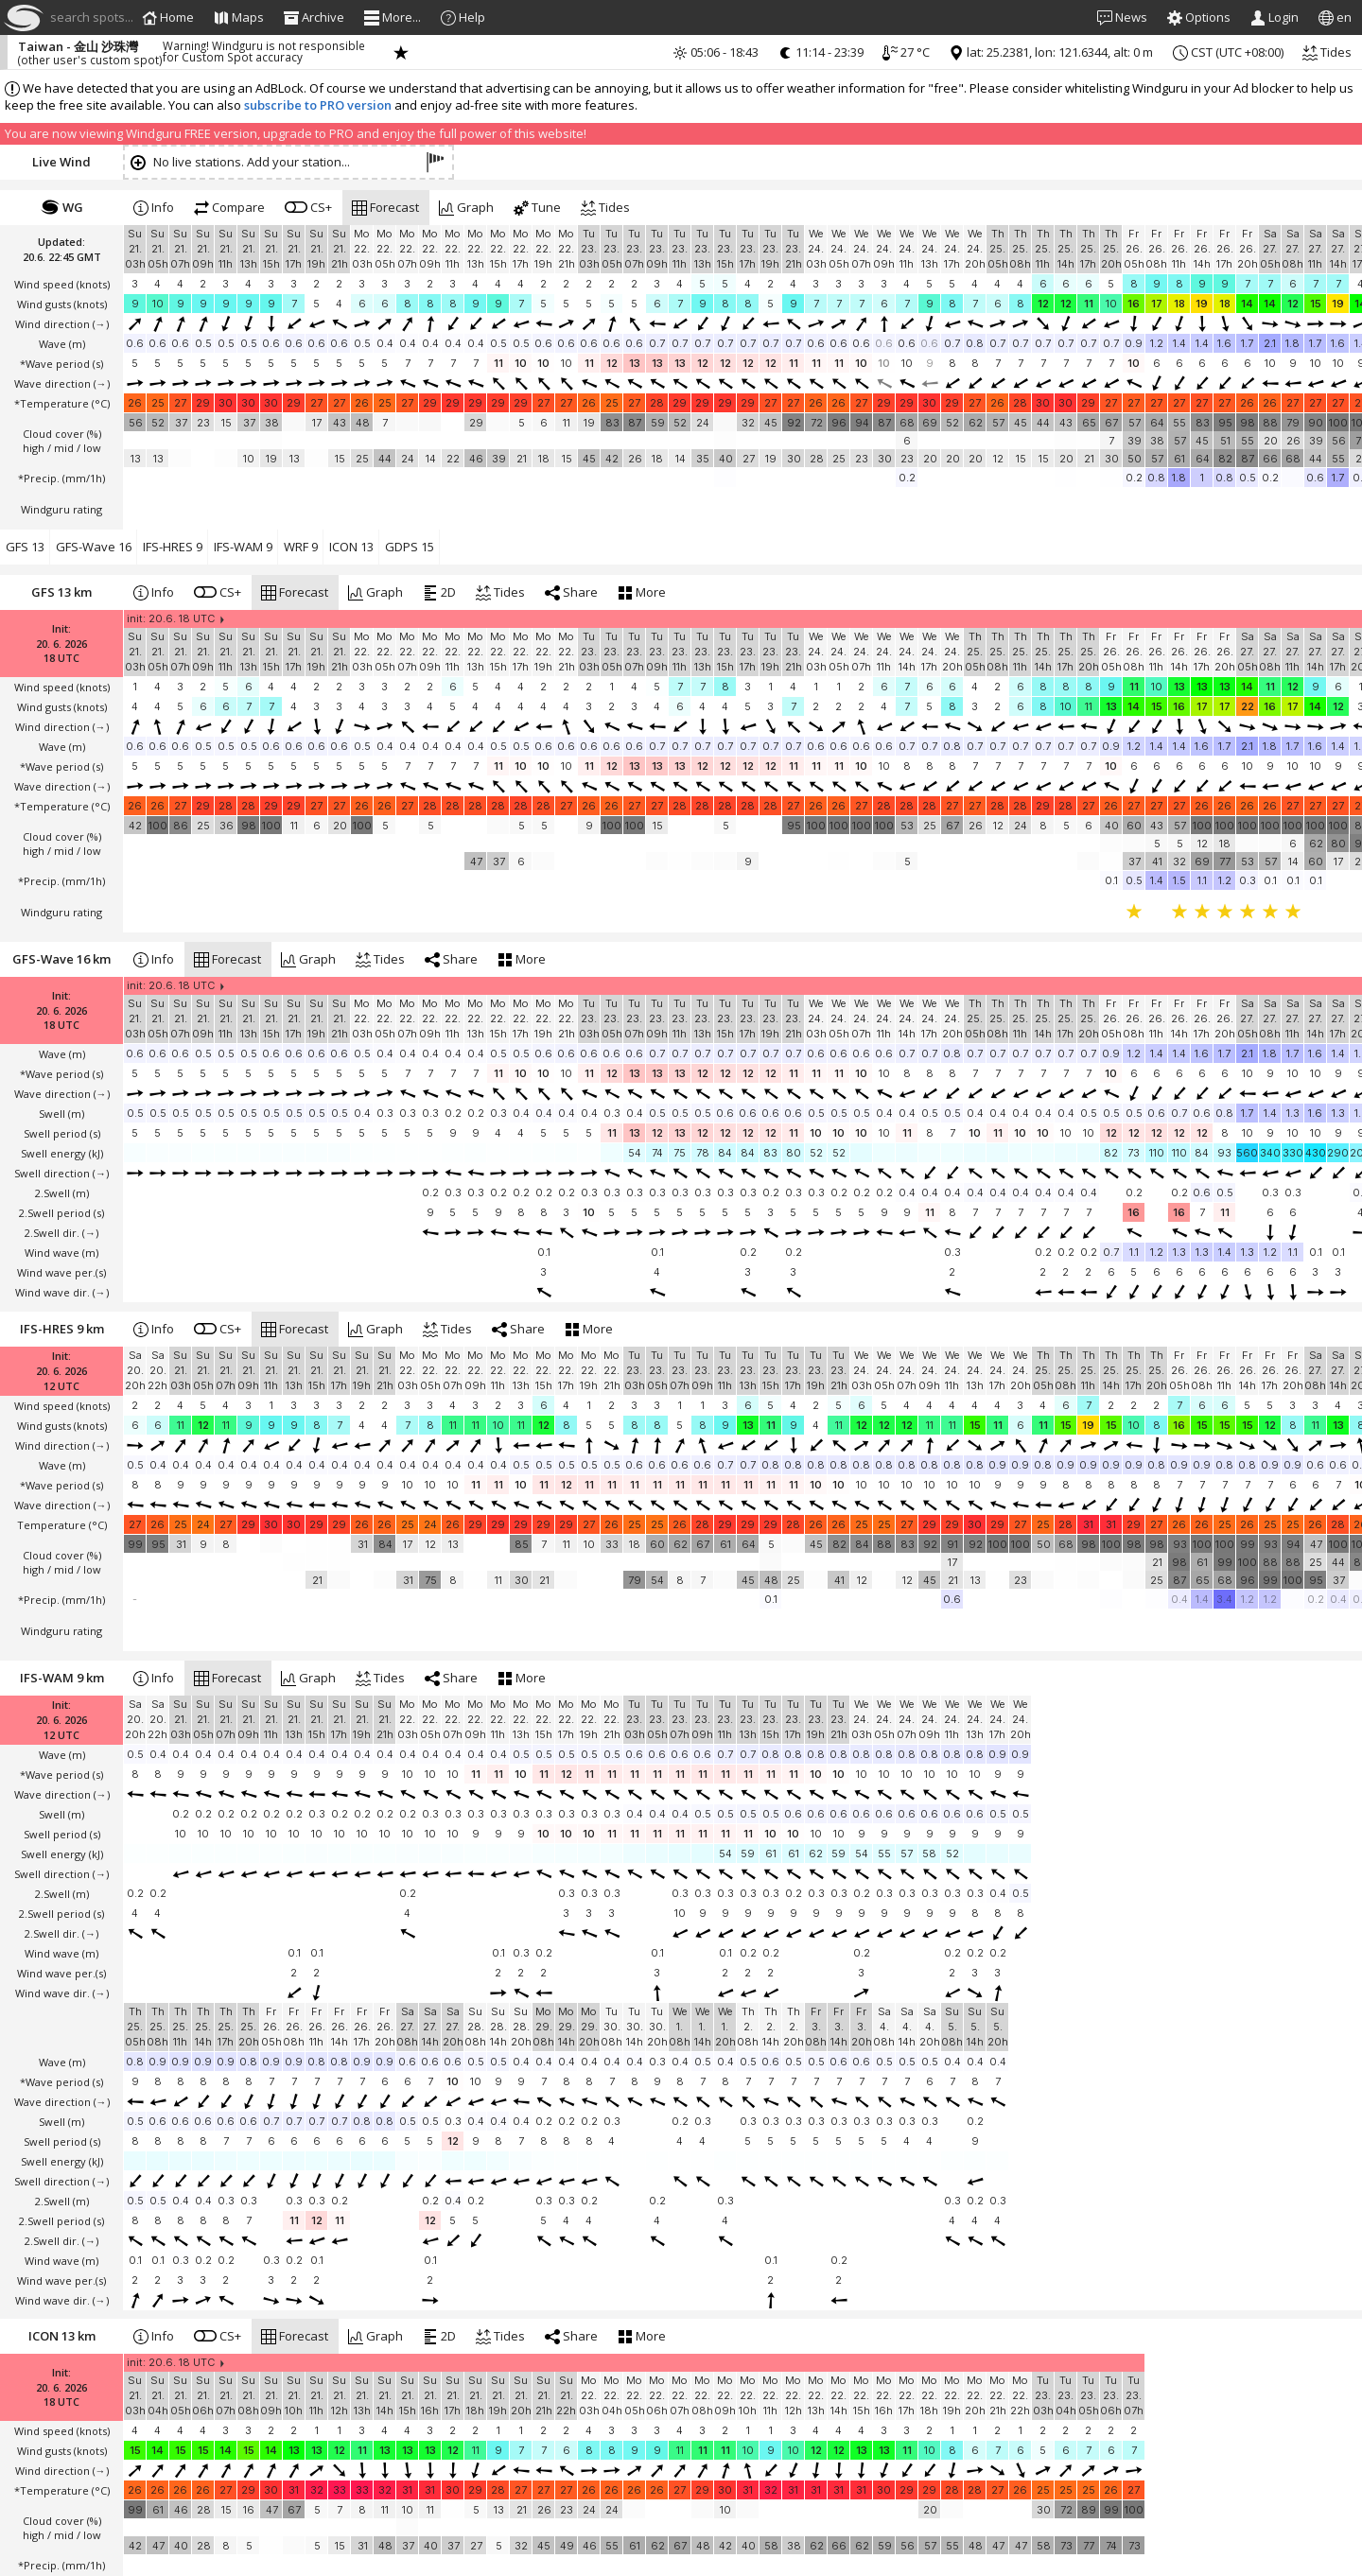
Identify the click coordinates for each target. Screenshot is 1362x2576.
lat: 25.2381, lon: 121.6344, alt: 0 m (1051, 52)
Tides (1327, 52)
